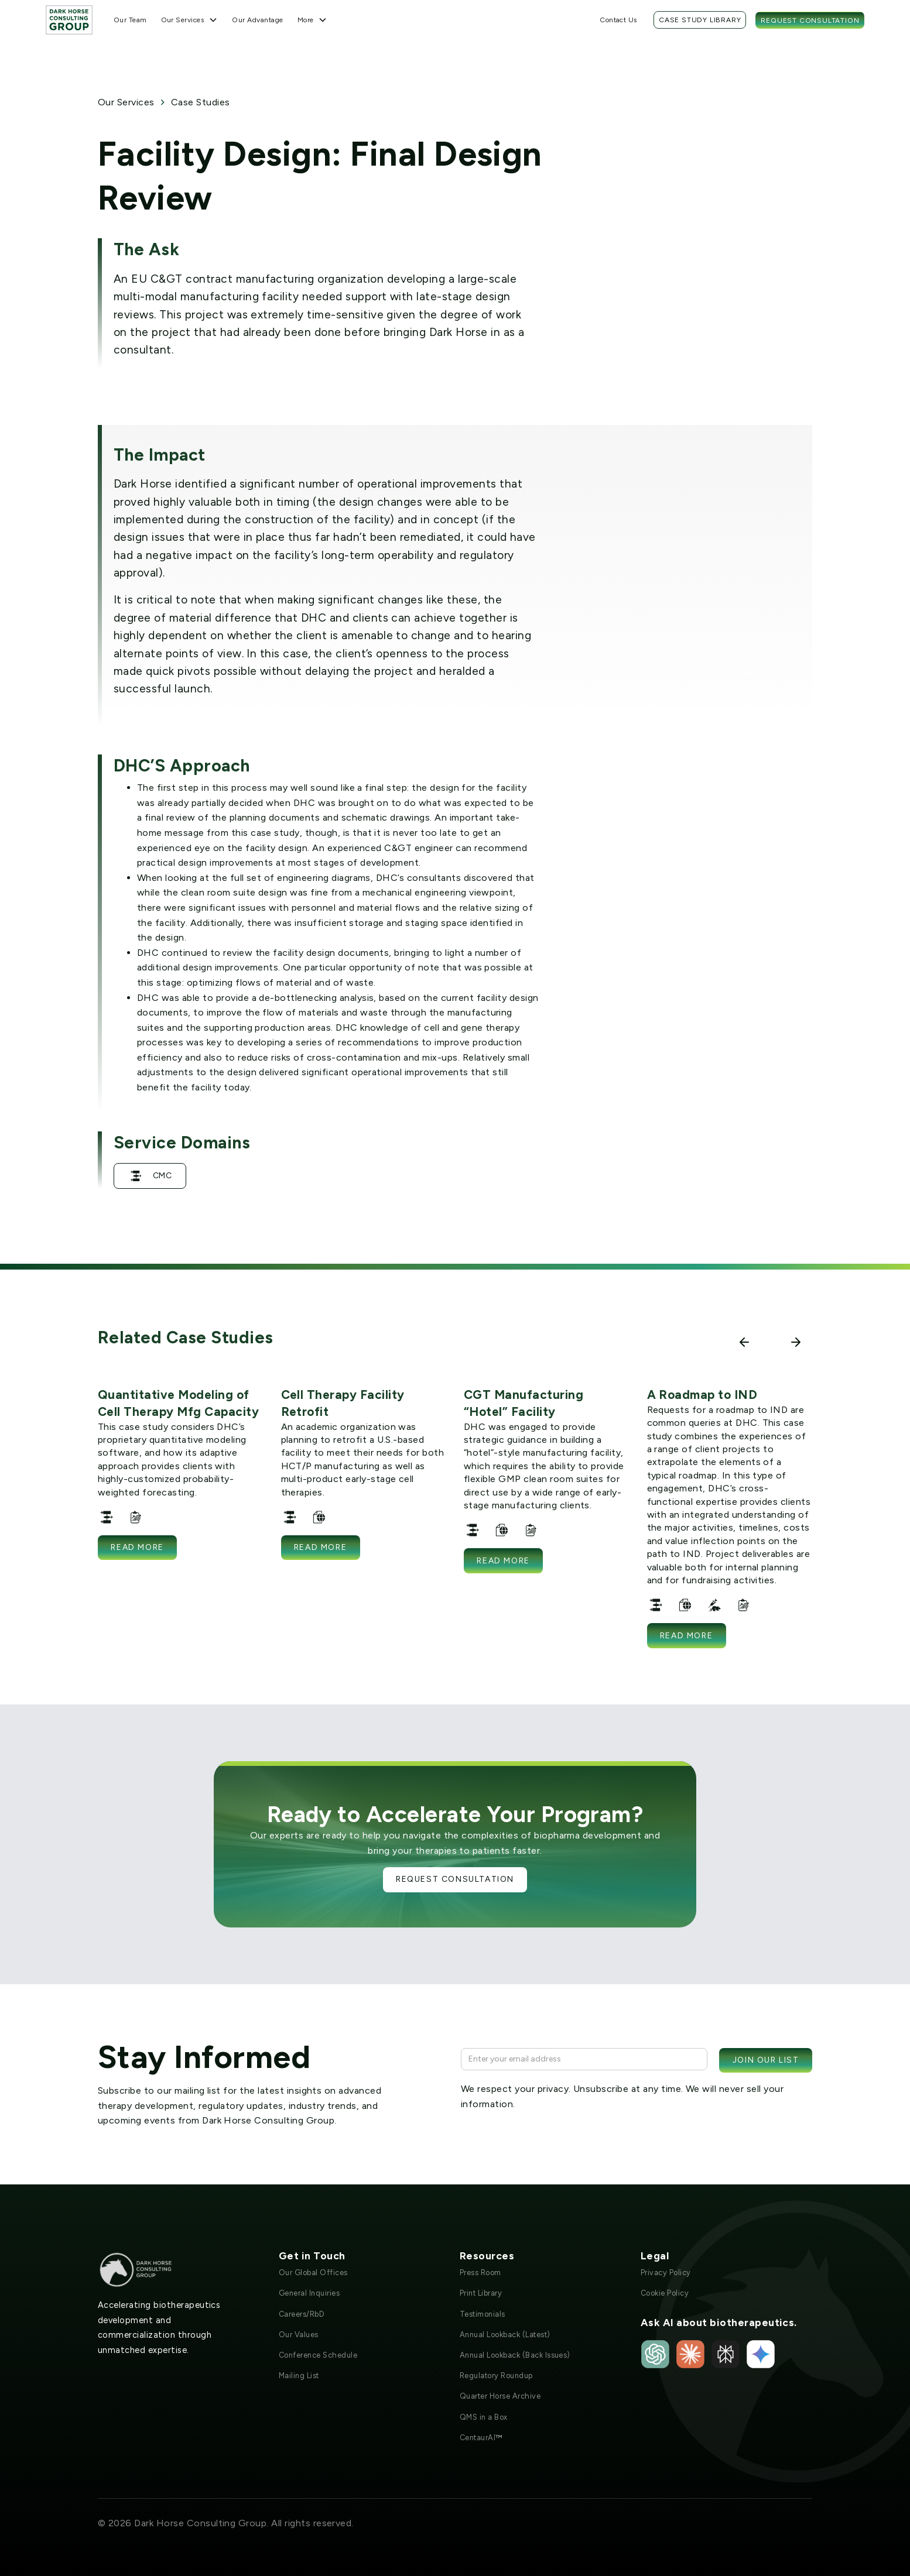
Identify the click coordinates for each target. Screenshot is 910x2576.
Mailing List (299, 2375)
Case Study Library (700, 20)
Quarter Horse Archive (500, 2396)
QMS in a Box (484, 2417)
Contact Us (618, 20)
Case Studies (200, 102)
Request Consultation (810, 20)
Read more (137, 1547)
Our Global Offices (313, 2272)
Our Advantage (257, 20)
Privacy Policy (666, 2272)
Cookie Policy (665, 2293)
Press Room (480, 2272)
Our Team (130, 20)
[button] (189, 20)
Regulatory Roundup (496, 2375)
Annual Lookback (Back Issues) (515, 2355)
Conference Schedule (318, 2355)
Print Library (481, 2293)
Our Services (126, 102)
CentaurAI (481, 2437)
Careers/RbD (301, 2314)
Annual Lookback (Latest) (505, 2334)
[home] (69, 19)
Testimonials (482, 2314)
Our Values (299, 2334)
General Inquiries (309, 2293)
